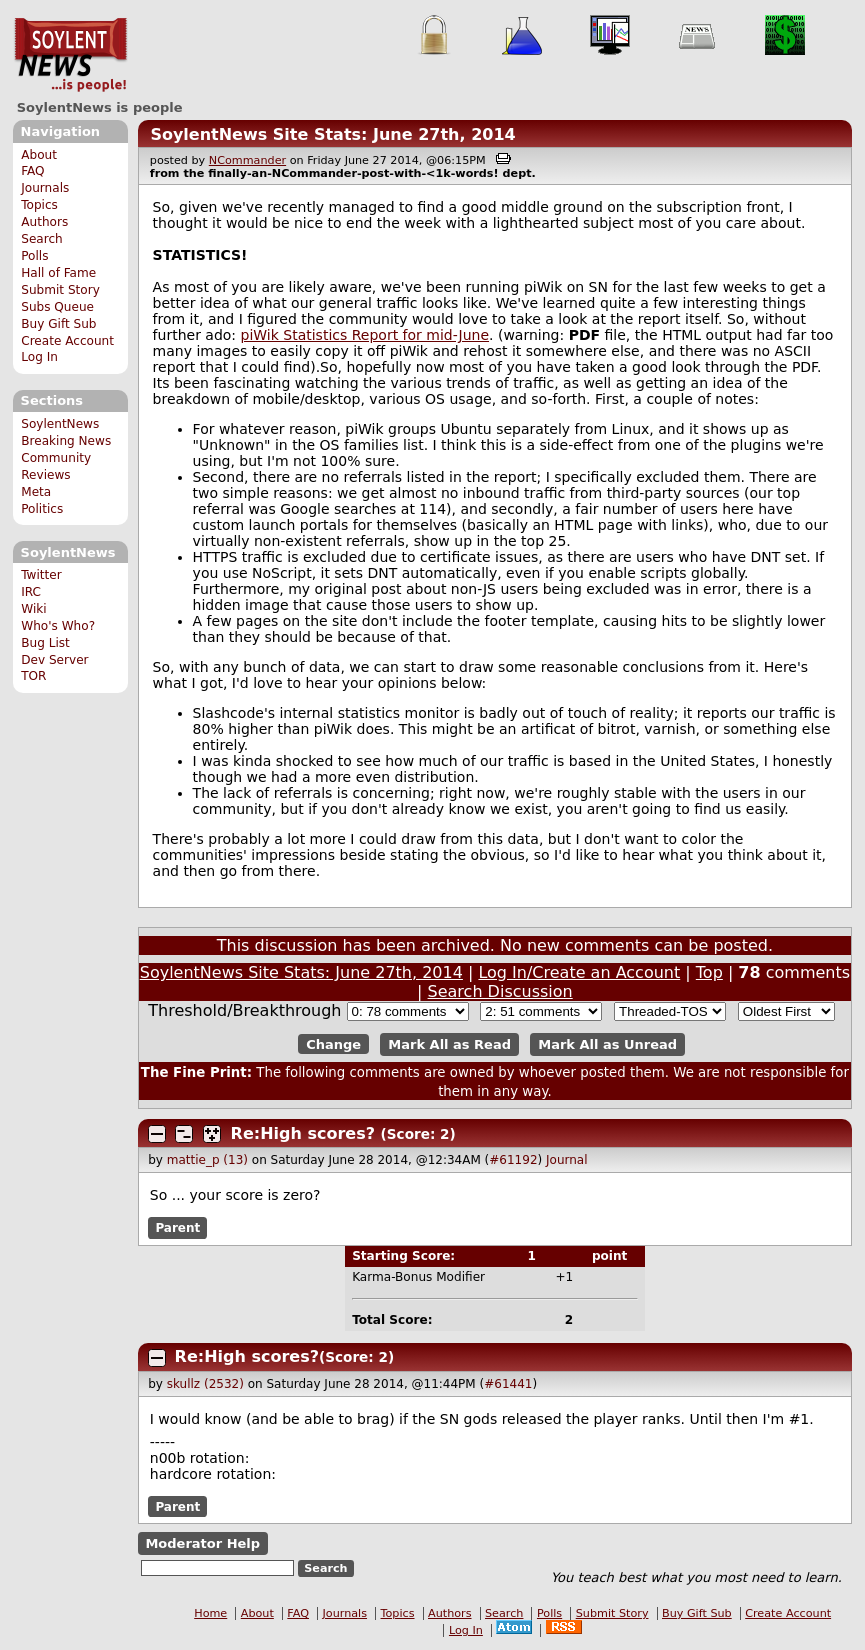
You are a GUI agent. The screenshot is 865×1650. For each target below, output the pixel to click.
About (39, 155)
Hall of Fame (58, 273)
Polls (34, 256)
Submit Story (60, 290)
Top (709, 972)
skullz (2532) (205, 1384)
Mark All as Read (449, 1044)
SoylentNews (70, 55)
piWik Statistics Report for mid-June (365, 335)
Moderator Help (202, 1543)
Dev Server (54, 660)
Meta (36, 492)
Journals (45, 188)
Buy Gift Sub (58, 324)
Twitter (41, 575)
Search (42, 239)
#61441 (508, 1384)
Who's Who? (58, 626)
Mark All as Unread (607, 1044)
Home (210, 1613)
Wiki (33, 609)
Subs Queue (57, 307)
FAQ (32, 171)
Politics (42, 509)
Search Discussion (500, 991)
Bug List (45, 643)
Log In (39, 357)
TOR (33, 676)
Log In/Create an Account (579, 972)
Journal (567, 1160)
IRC (31, 592)
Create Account (67, 341)
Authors (44, 222)
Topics (39, 205)
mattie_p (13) (207, 1160)
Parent (177, 1228)
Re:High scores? (303, 1133)
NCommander (247, 160)
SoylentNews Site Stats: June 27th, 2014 (332, 134)
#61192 (513, 1160)
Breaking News (66, 441)
